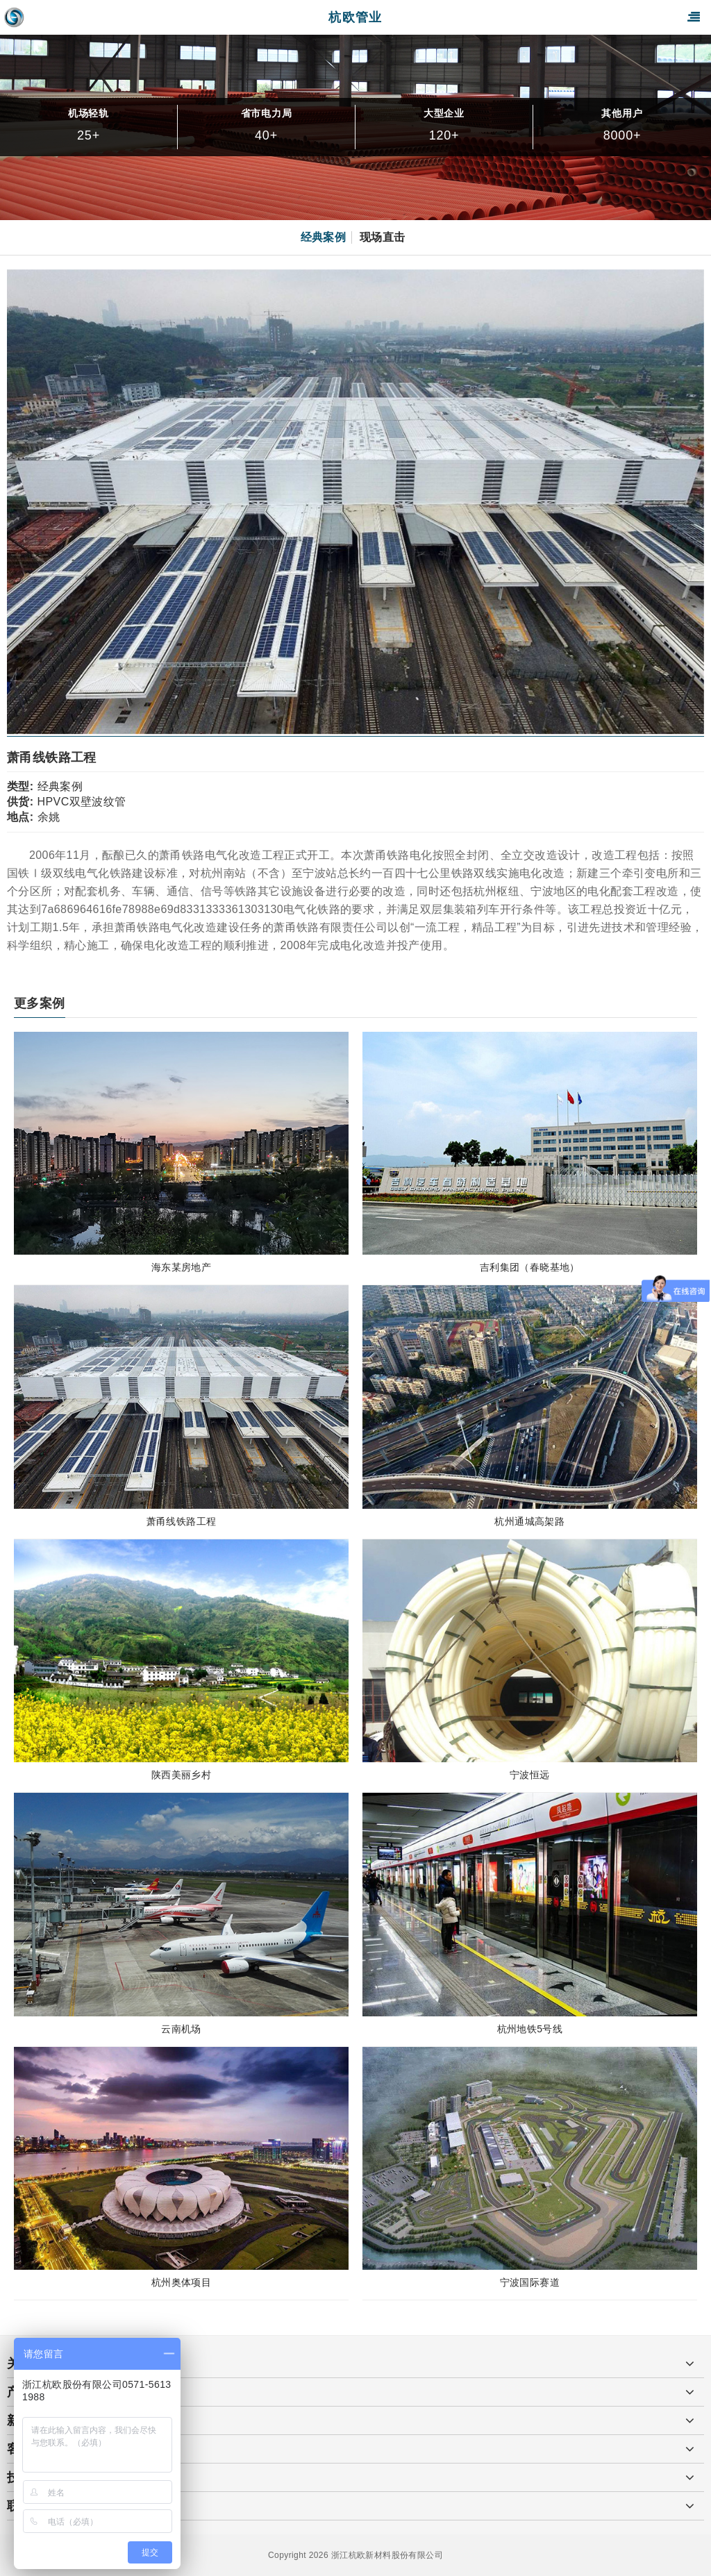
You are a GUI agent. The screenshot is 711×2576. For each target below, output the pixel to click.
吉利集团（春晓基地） (530, 1267)
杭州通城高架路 (529, 1521)
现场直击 (382, 237)
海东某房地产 (181, 1267)
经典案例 (323, 237)
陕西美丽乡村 (181, 1774)
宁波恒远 (530, 1774)
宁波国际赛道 (530, 2282)
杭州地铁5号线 (530, 2028)
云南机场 (181, 2028)
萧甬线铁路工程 (182, 1521)
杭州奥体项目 (181, 2282)
